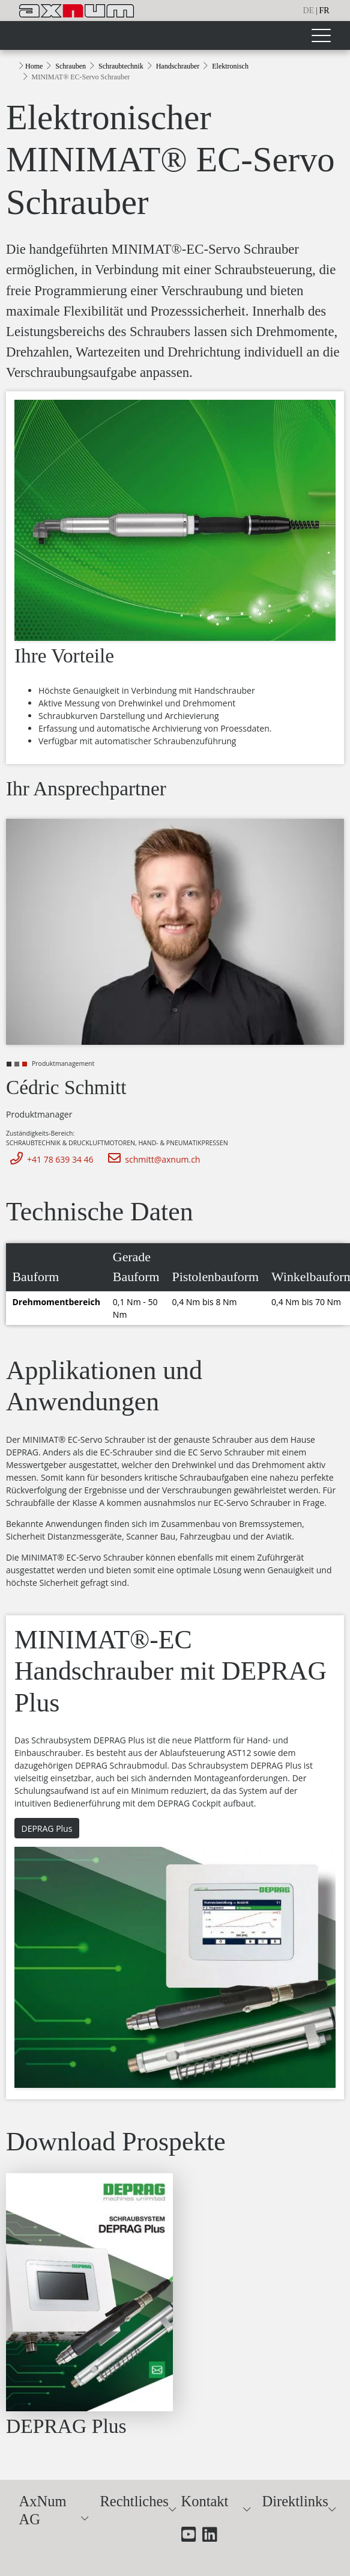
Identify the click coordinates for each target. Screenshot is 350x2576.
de (309, 10)
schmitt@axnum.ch (152, 1159)
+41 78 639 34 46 (50, 1159)
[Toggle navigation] (321, 35)
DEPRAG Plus (47, 1828)
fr (324, 10)
